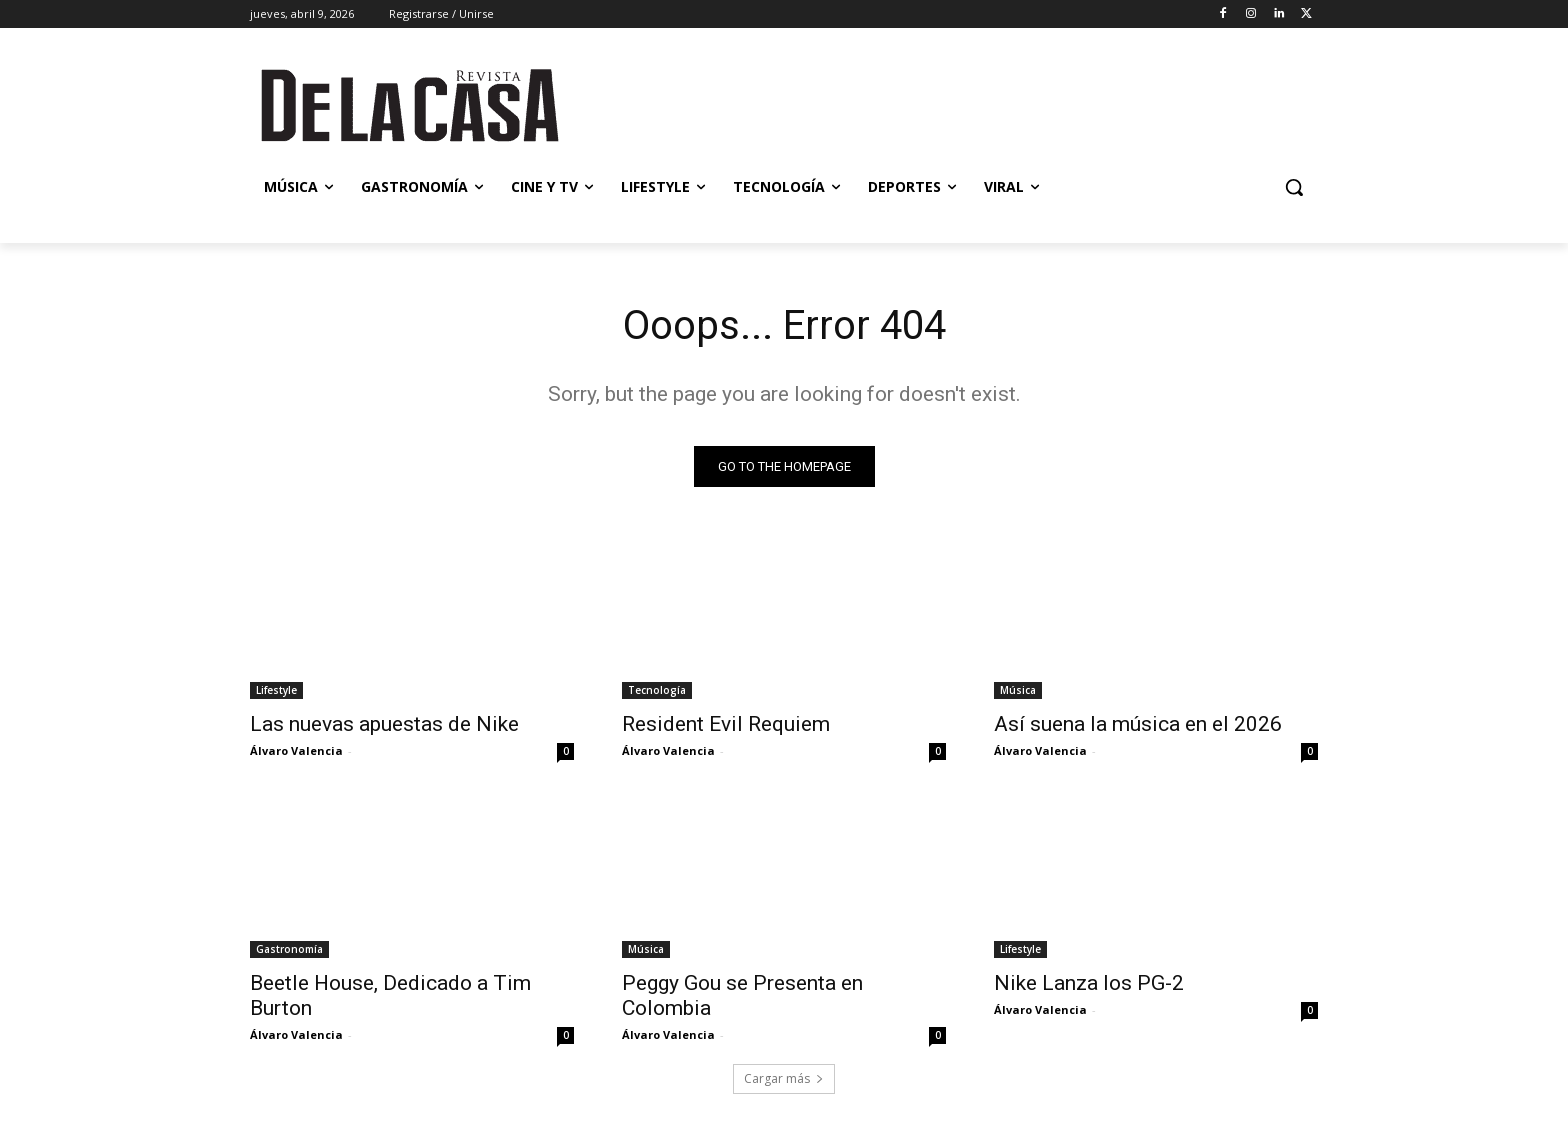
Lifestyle (276, 690)
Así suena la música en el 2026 (1138, 724)
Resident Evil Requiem (726, 724)
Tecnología (657, 690)
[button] (1294, 187)
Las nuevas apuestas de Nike (384, 724)
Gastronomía (289, 949)
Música (1018, 690)
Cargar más (784, 1078)
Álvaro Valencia (296, 750)
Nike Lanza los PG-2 (1089, 983)
